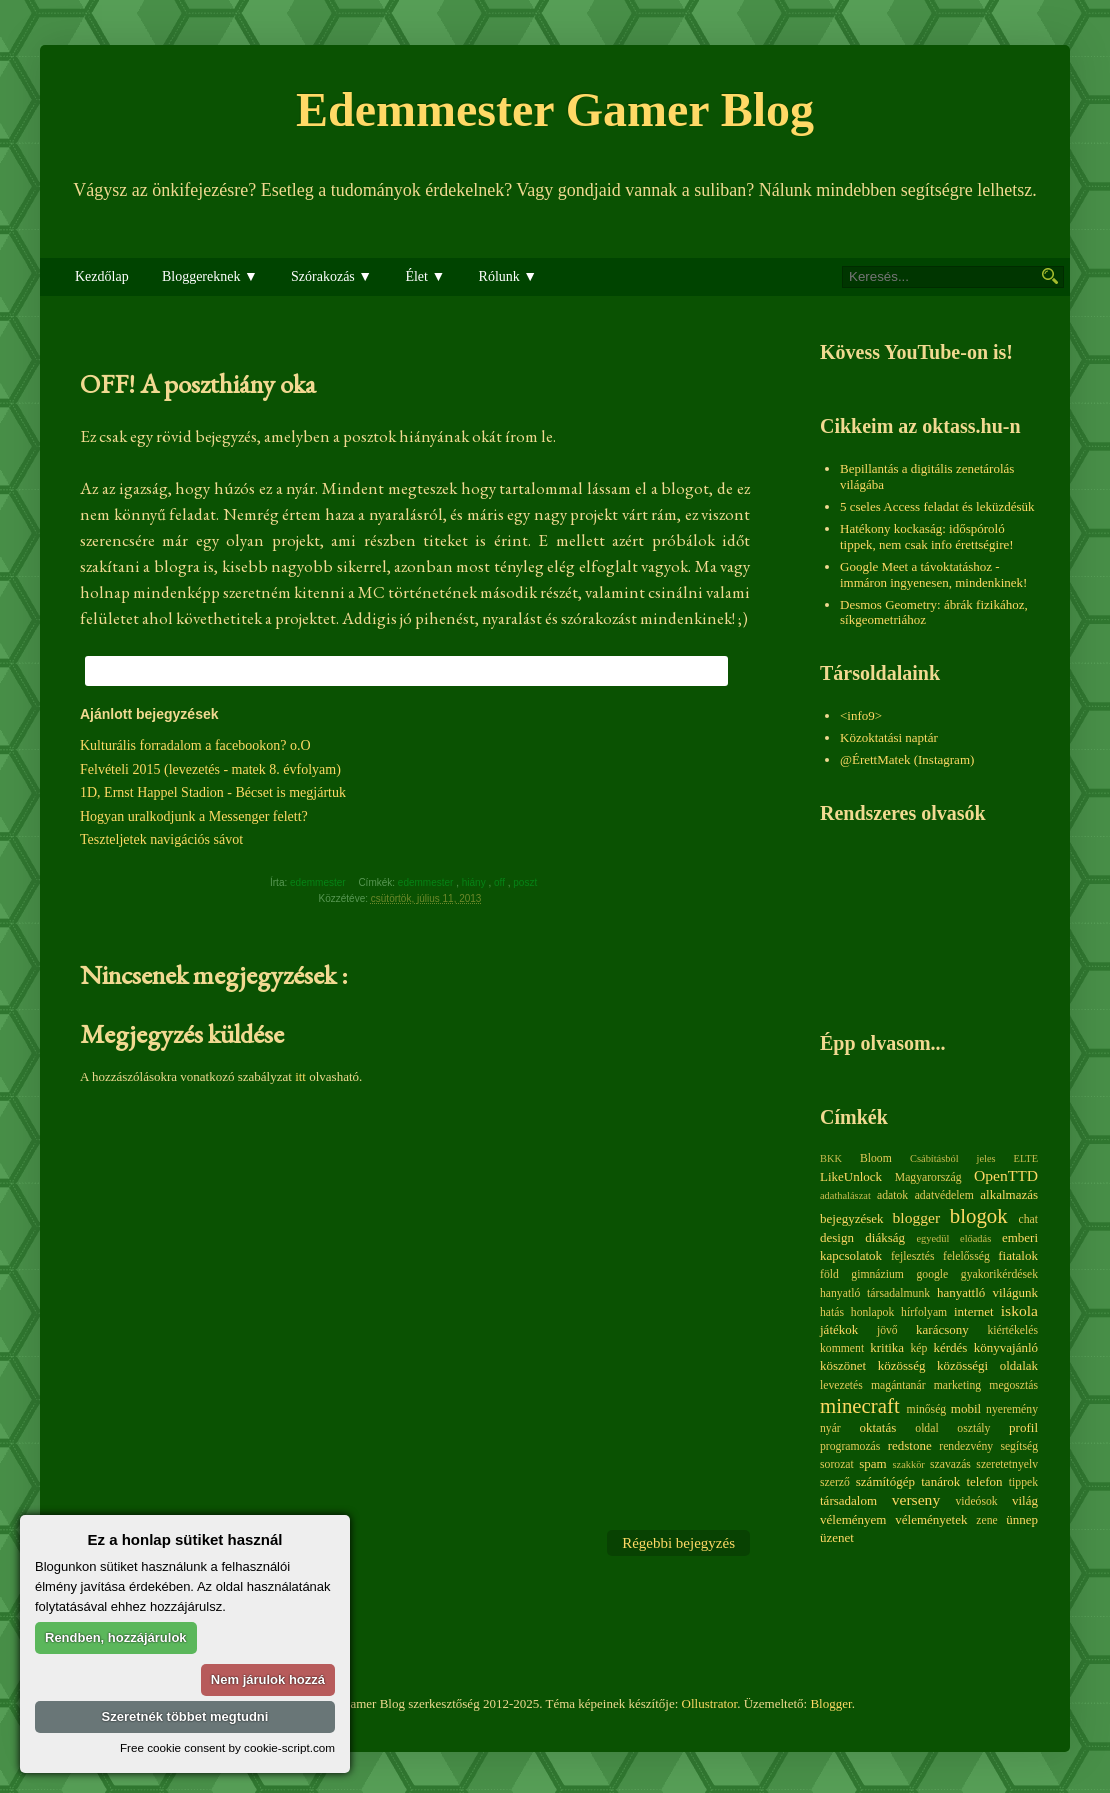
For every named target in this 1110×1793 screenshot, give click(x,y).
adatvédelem (944, 1195)
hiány (475, 882)
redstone (910, 1445)
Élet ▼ (425, 276)
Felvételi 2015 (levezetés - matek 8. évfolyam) (210, 769)
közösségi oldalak (987, 1365)
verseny (916, 1499)
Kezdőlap (102, 276)
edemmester (427, 882)
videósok (976, 1501)
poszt (526, 882)
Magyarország (928, 1177)
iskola (1019, 1310)
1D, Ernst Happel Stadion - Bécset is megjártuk (213, 792)
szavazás (950, 1464)
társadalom (848, 1500)
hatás (832, 1312)
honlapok (873, 1312)
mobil (966, 1408)
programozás (850, 1446)
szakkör (909, 1464)
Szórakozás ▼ (331, 276)
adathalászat (845, 1195)
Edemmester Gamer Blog (555, 109)
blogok (979, 1215)
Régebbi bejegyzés (678, 1543)
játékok (839, 1329)
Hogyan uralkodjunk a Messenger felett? (194, 816)
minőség (927, 1409)
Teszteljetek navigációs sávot (161, 839)
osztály (973, 1428)
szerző (835, 1482)
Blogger (830, 1703)
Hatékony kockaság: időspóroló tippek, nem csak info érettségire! (927, 536)
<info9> (861, 715)
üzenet (837, 1537)
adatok (892, 1195)
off (501, 882)
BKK (831, 1158)
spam (872, 1463)
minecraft (860, 1405)
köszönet (843, 1365)
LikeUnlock (851, 1176)
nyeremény (1012, 1409)
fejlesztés (912, 1256)
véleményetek (931, 1519)
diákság (885, 1237)
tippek (1023, 1482)
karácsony (942, 1329)
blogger (917, 1217)
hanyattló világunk (987, 1292)
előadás (975, 1238)
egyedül (932, 1238)
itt (300, 1076)
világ (1025, 1500)
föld (829, 1274)
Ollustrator (710, 1703)
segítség (1019, 1446)
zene (986, 1520)
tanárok (940, 1481)
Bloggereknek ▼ (210, 276)
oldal (926, 1428)
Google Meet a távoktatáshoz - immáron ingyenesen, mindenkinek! (933, 574)
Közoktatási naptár (889, 737)
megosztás (1013, 1385)
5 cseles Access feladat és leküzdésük (937, 506)
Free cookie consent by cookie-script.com (227, 1747)
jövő (887, 1330)
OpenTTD (1006, 1175)
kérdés (950, 1347)
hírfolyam (924, 1312)
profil (1023, 1427)
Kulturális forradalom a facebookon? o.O (195, 745)
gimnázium (877, 1274)
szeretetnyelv (1007, 1464)
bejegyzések (852, 1218)
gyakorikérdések (999, 1274)
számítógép (885, 1481)
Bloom (876, 1158)
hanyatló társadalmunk (875, 1293)
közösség (902, 1365)
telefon (984, 1481)
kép (919, 1348)
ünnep (1022, 1519)
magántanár (898, 1385)
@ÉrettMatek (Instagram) (907, 759)
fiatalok (1018, 1255)
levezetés (841, 1385)
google (932, 1274)
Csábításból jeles (953, 1158)
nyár (830, 1428)
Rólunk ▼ (508, 276)
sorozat (837, 1464)
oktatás (877, 1427)
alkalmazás (1009, 1194)
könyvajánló (1006, 1347)
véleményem (853, 1519)
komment (842, 1348)
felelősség (966, 1256)
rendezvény (966, 1446)
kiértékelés (1012, 1330)
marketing (957, 1385)
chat (1028, 1219)
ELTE (1026, 1158)
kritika (887, 1347)
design (837, 1237)
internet (974, 1311)
